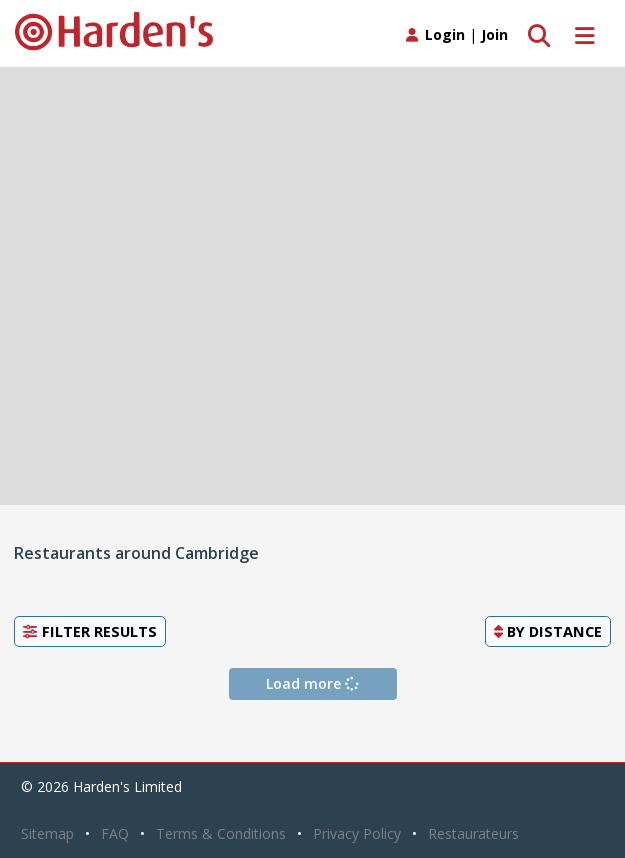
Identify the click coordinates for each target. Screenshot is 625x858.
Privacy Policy (357, 833)
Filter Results (90, 631)
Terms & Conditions (221, 833)
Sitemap (47, 833)
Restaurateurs (473, 833)
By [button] (548, 631)
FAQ (115, 833)
